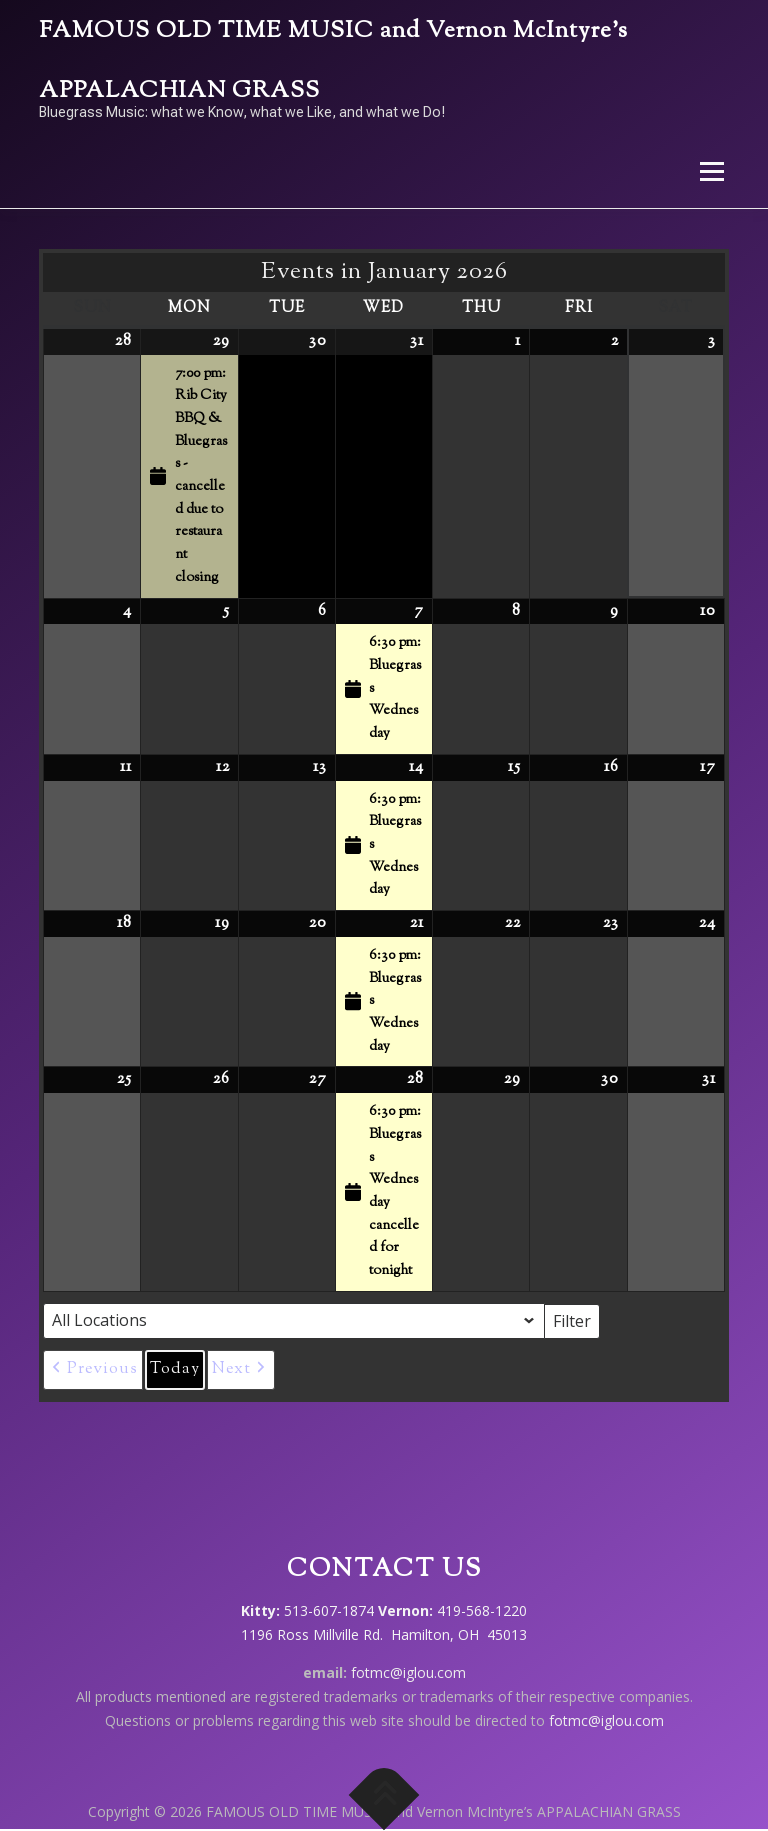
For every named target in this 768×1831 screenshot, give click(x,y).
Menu (711, 171)
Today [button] (175, 1369)
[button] (93, 1370)
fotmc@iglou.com (408, 1672)
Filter (576, 1320)
